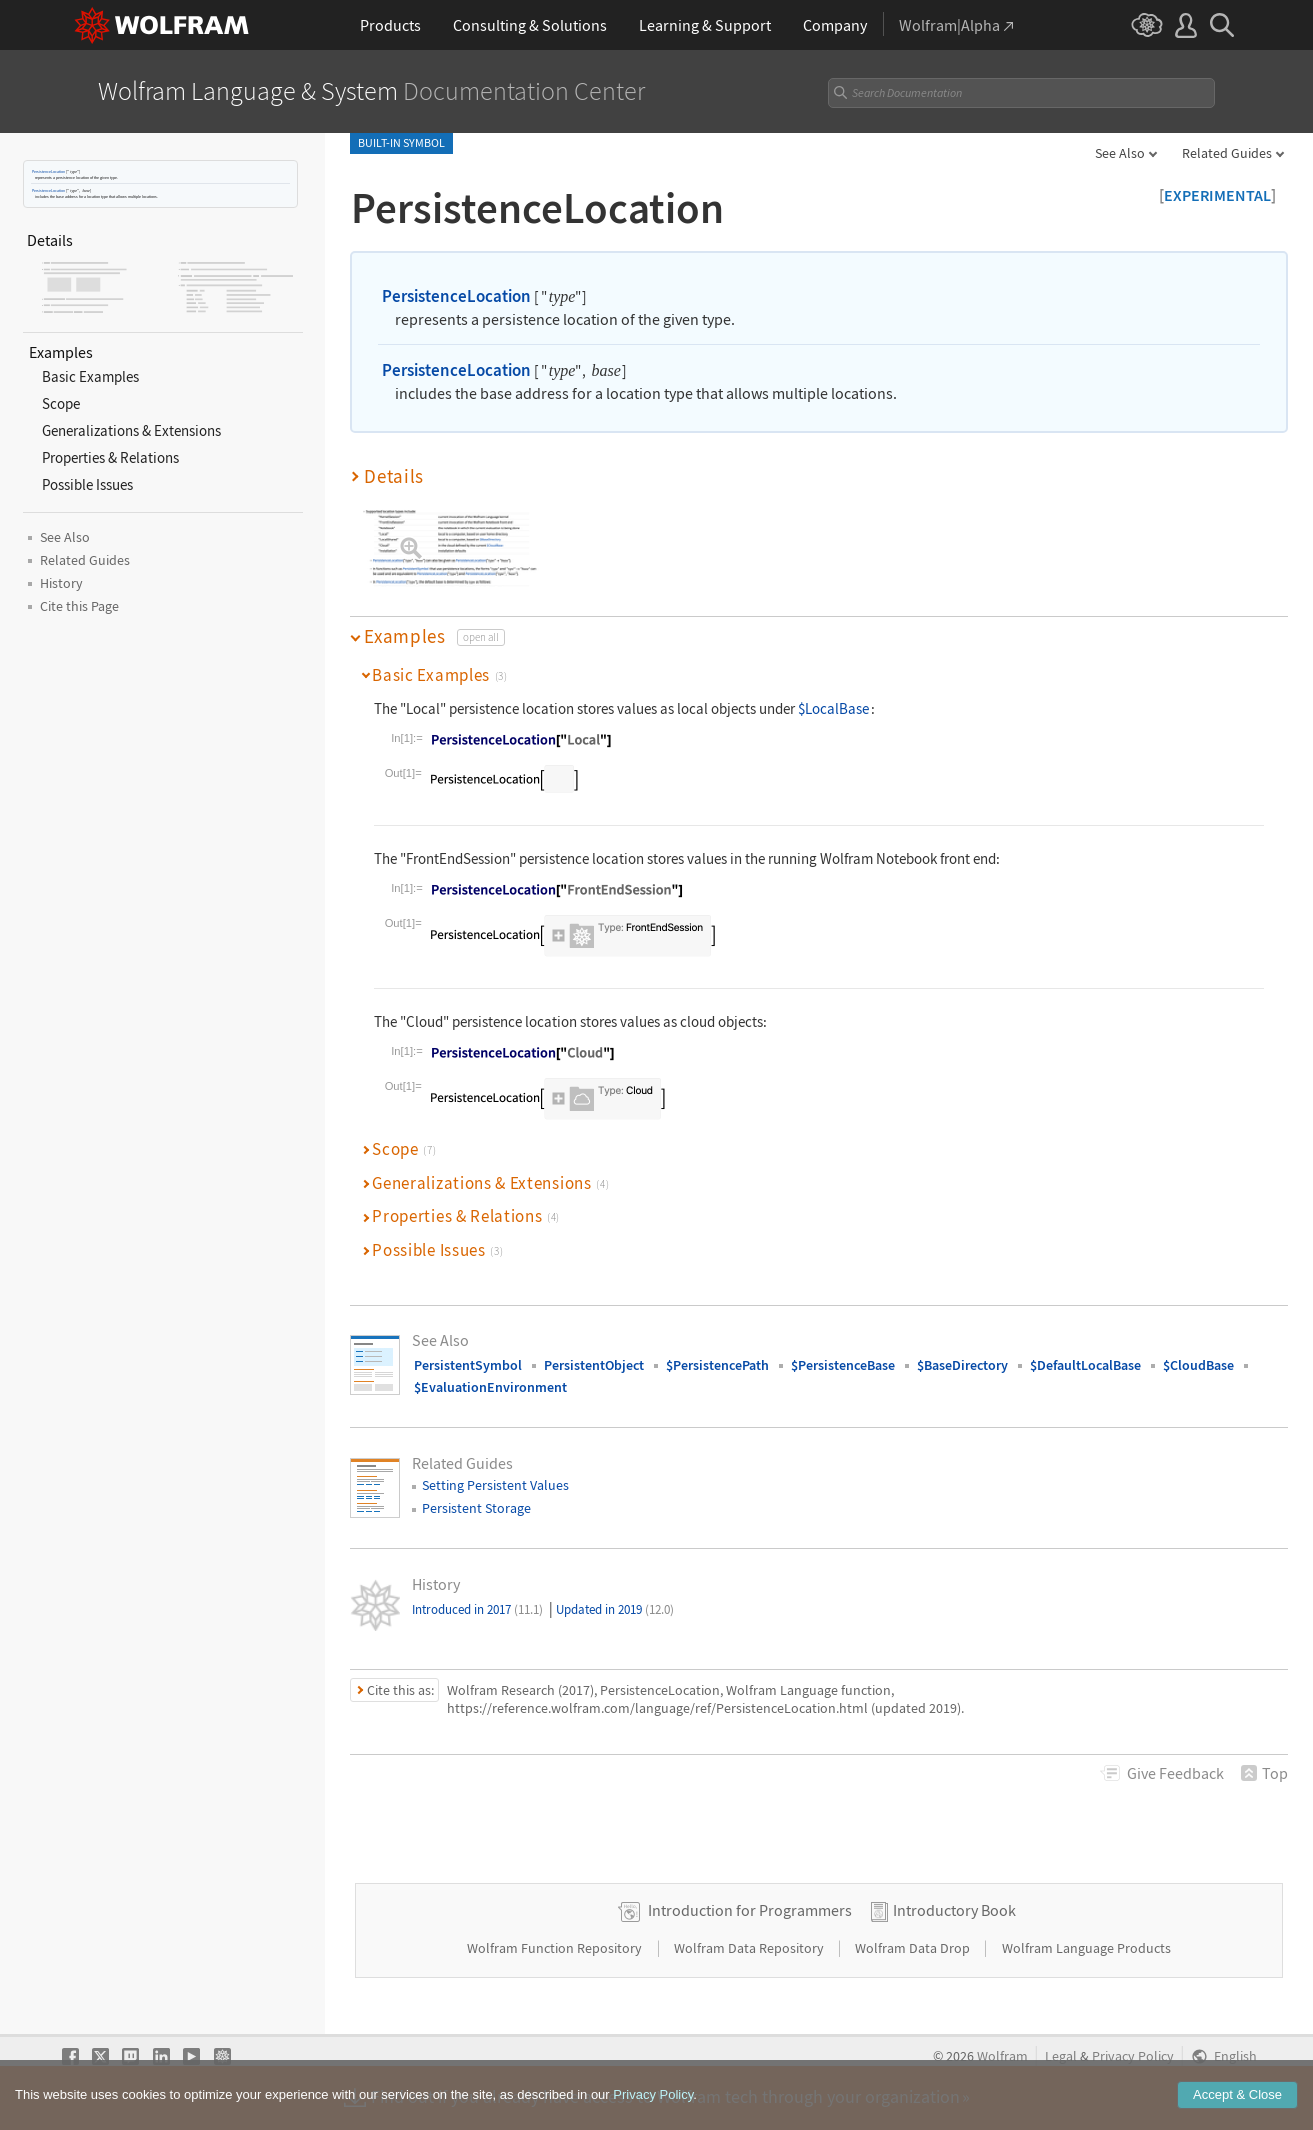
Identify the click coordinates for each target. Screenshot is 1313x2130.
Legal (1061, 2056)
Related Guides (1227, 153)
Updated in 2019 (615, 1609)
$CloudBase (1198, 1365)
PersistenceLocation (48, 171)
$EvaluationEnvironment (490, 1387)
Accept (1237, 2094)
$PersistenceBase (843, 1365)
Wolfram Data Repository (750, 1948)
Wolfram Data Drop (914, 1948)
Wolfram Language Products (1086, 1948)
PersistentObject (594, 1365)
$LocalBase (833, 708)
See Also (1120, 153)
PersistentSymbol (468, 1365)
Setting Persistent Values (495, 1485)
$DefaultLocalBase (1085, 1365)
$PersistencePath (717, 1365)
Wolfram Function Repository (556, 1948)
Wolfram (1002, 2056)
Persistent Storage (476, 1508)
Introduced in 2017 (477, 1609)
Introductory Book (954, 1910)
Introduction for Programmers (750, 1910)
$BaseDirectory (962, 1365)
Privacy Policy (1133, 2056)
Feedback (1175, 1773)
